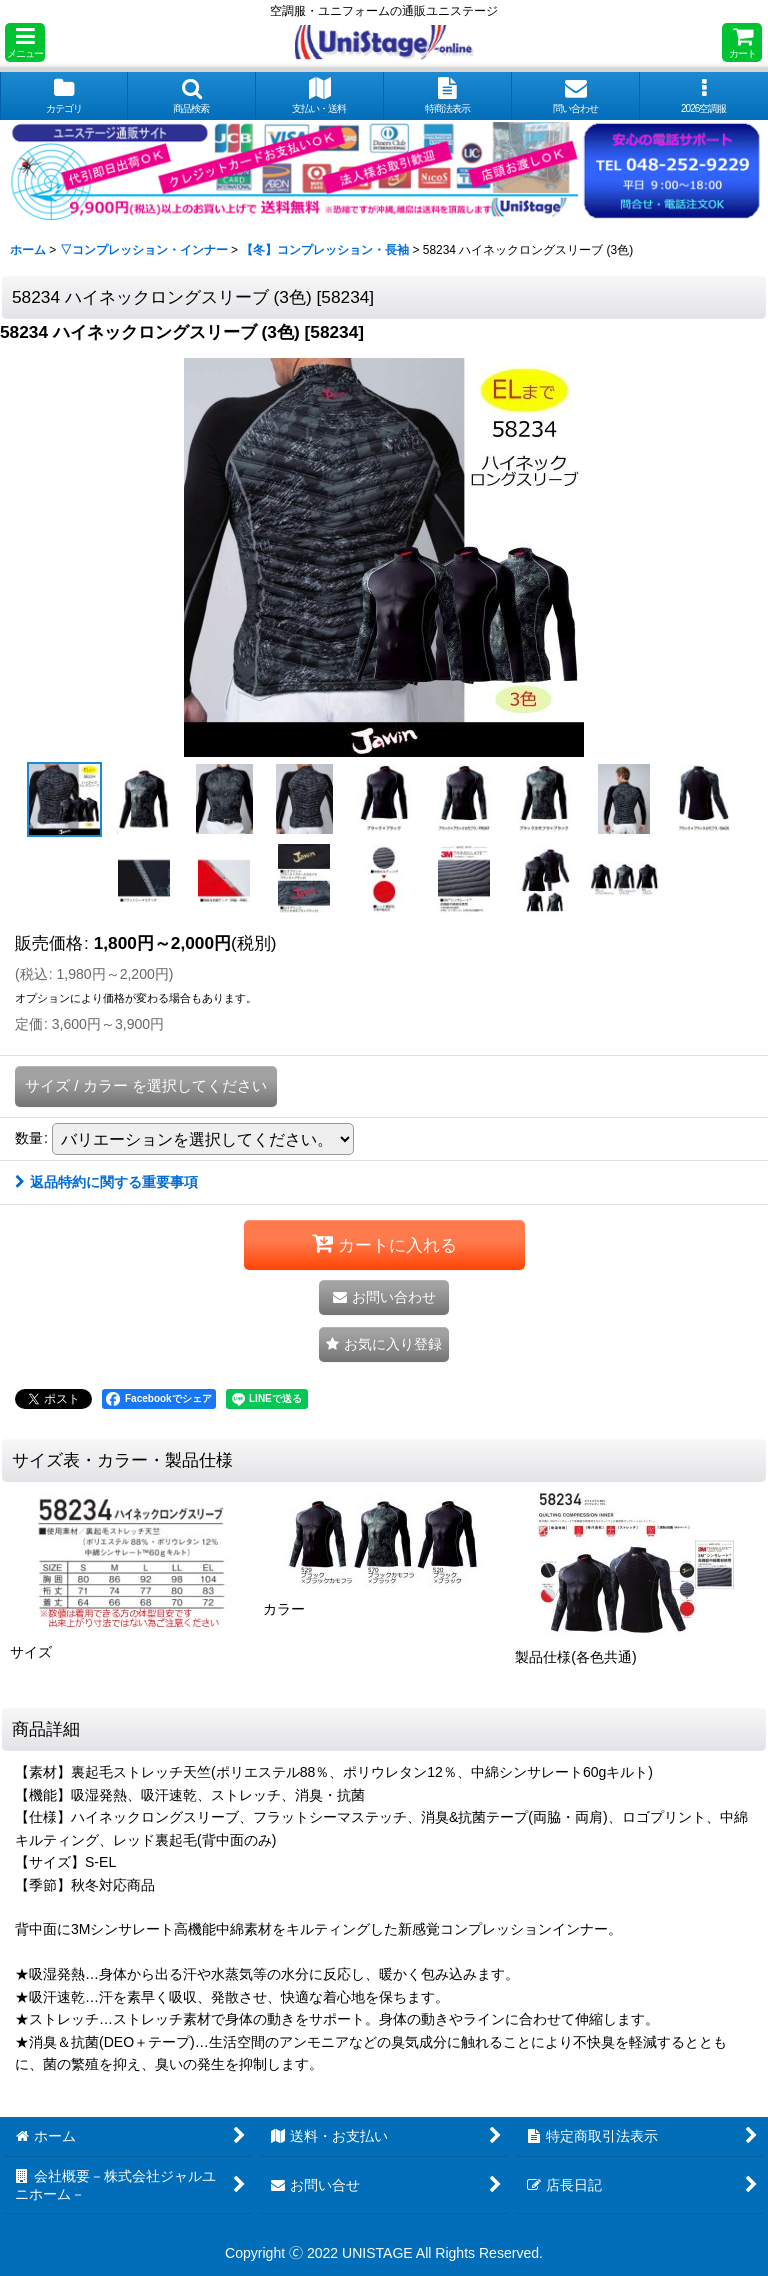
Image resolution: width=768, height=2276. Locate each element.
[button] (25, 42)
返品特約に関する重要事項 (106, 1182)
